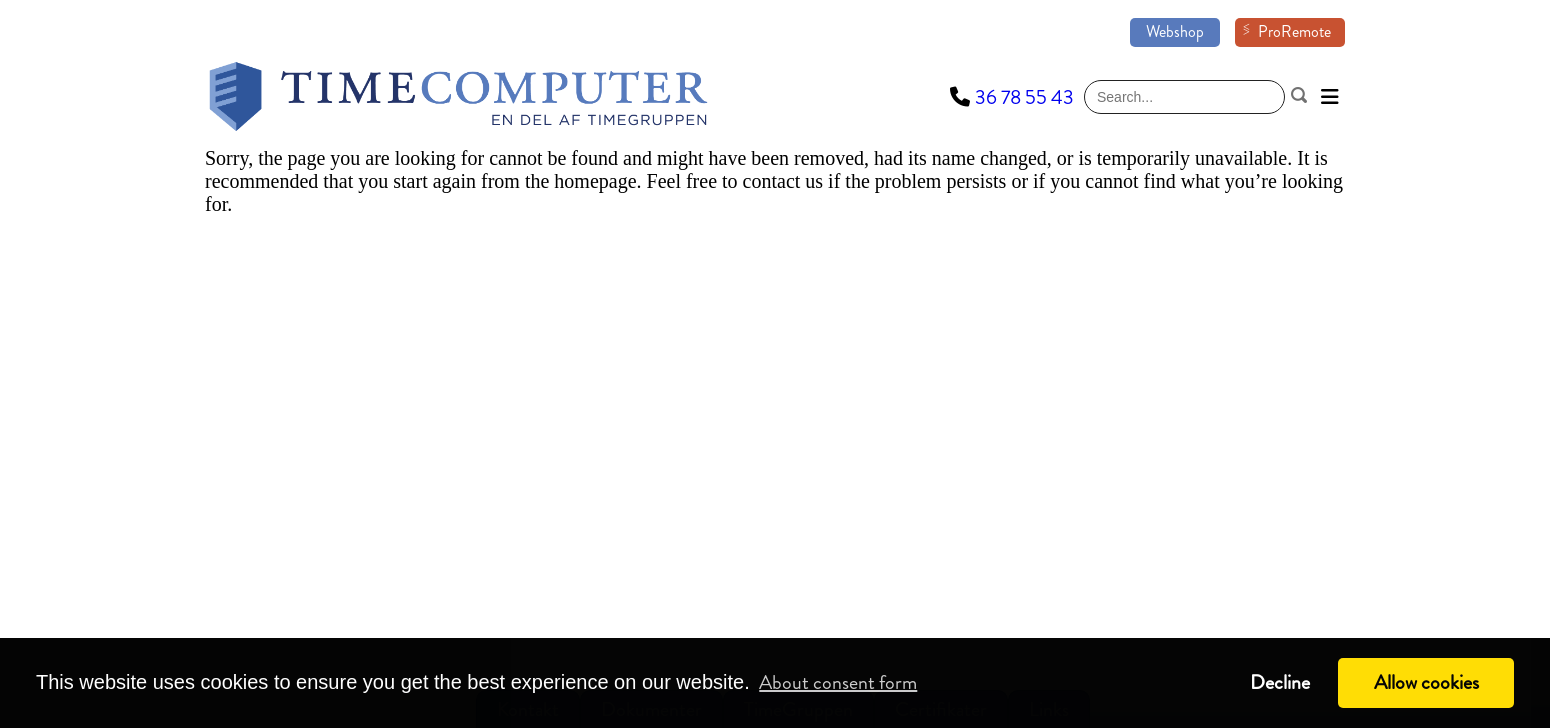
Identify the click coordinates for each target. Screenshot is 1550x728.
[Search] (1184, 97)
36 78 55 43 (1024, 97)
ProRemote (1294, 31)
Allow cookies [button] (1426, 682)
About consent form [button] (838, 682)
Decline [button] (1280, 682)
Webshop (1175, 31)
